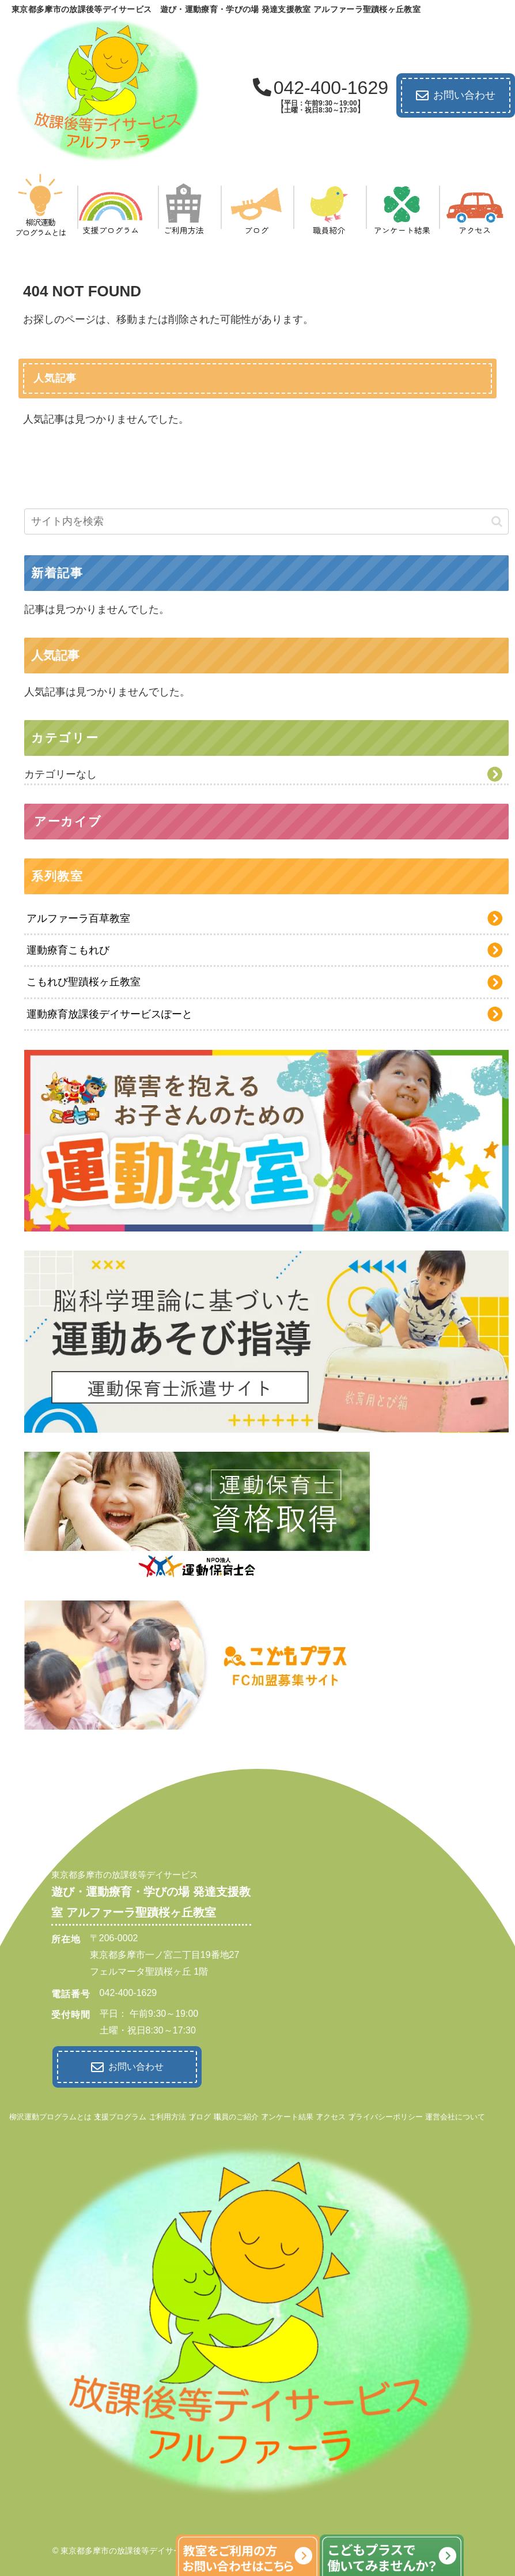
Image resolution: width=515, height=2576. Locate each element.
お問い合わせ (455, 95)
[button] (497, 521)
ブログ (199, 2114)
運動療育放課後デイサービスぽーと (109, 1014)
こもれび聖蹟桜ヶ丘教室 (83, 982)
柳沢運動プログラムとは (50, 2114)
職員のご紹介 (236, 2114)
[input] (266, 521)
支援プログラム (120, 2114)
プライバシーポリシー (385, 2114)
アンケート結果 (287, 2114)
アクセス (331, 2114)
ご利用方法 (167, 2114)
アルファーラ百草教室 (78, 918)
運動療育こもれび (67, 950)
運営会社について (455, 2114)
